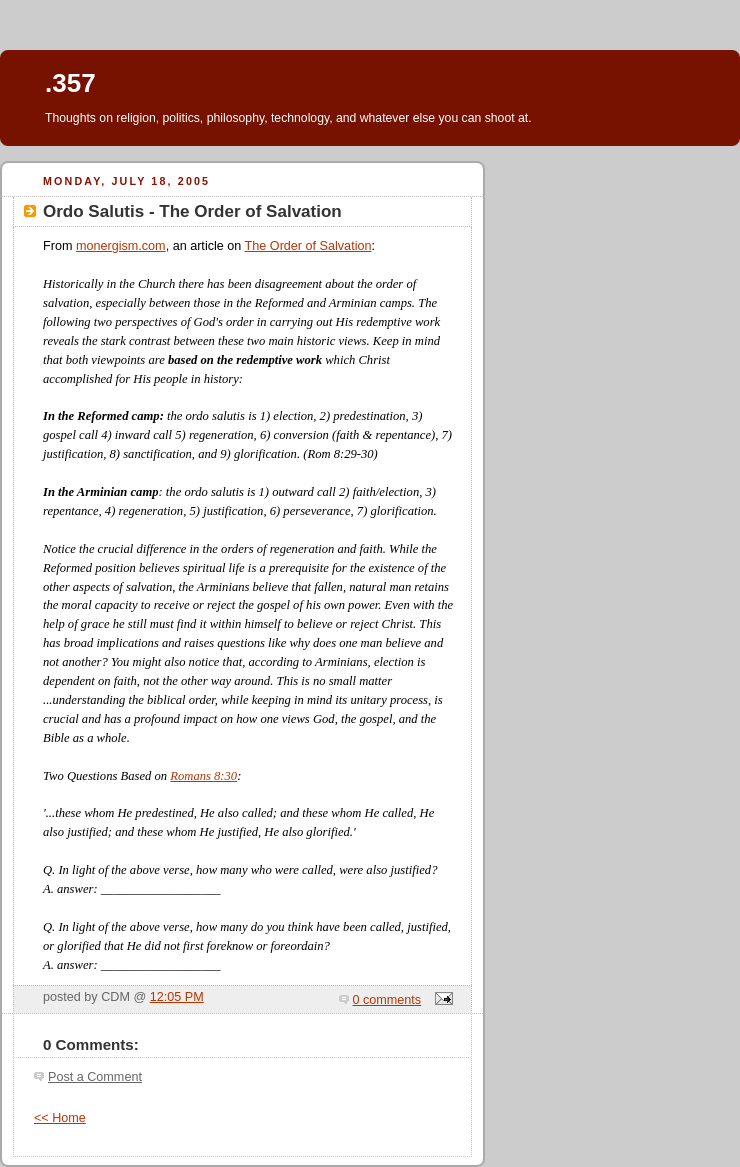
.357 (70, 83)
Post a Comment (95, 1077)
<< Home (60, 1118)
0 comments (387, 1000)
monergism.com (121, 246)
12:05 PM (177, 997)
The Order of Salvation (308, 246)
